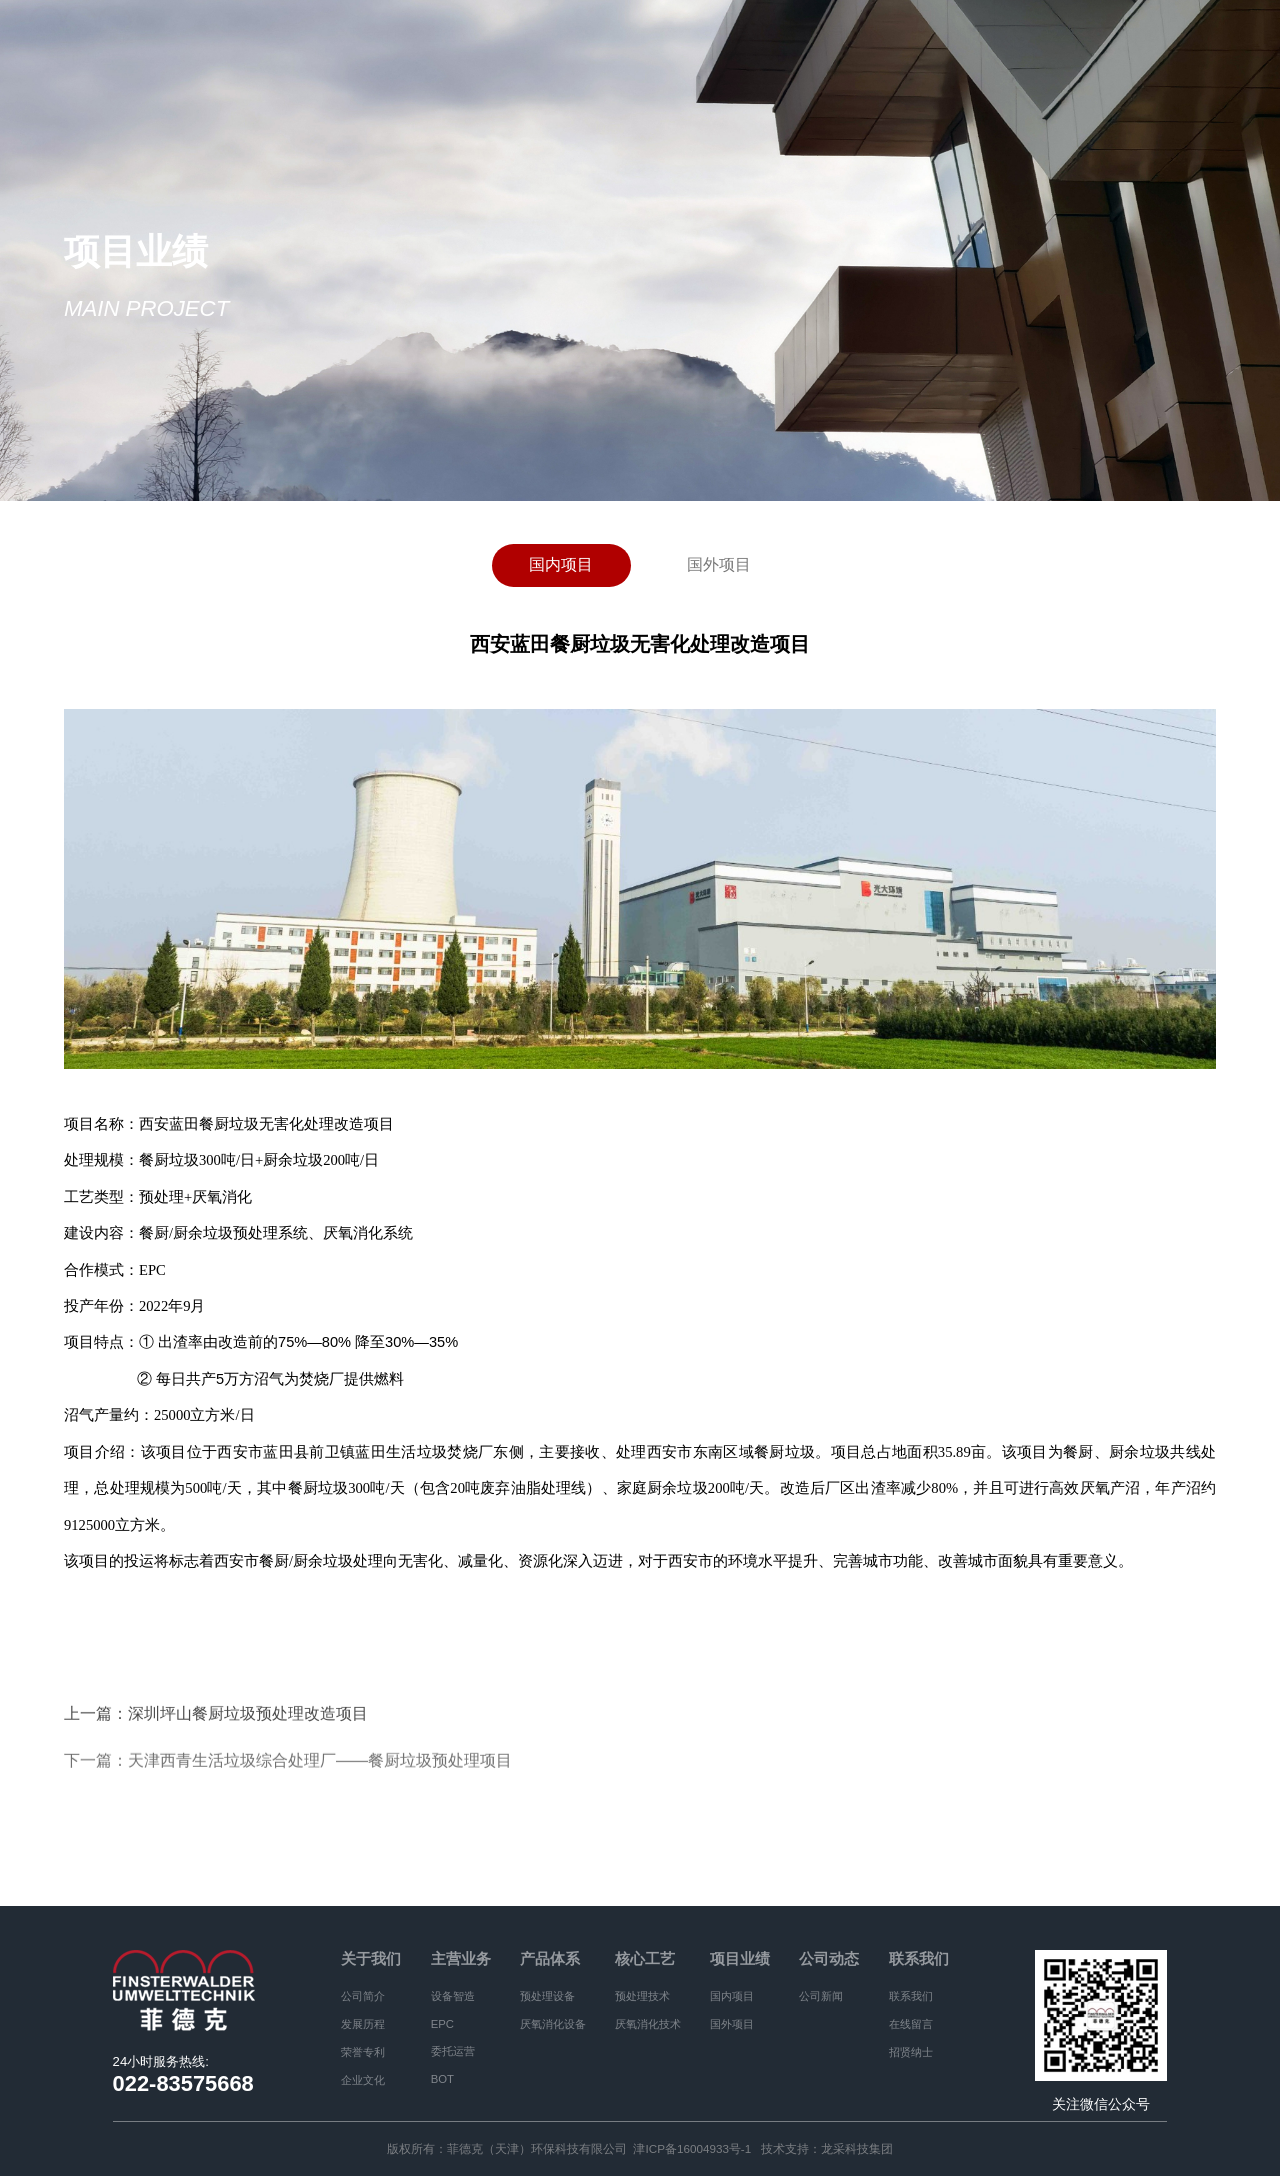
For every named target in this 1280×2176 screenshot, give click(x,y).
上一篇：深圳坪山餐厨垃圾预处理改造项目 (216, 1715)
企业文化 (363, 2080)
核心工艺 (645, 1959)
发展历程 (363, 2024)
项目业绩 (740, 1959)
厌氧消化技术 (648, 2024)
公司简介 (363, 1996)
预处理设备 (547, 1996)
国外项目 (719, 563)
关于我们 (371, 1959)
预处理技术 (642, 1996)
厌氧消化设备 (553, 2024)
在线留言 (911, 2024)
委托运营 (453, 2051)
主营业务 (461, 1959)
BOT (442, 2079)
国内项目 (561, 563)
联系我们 (919, 1959)
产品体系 (550, 1959)
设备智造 (453, 1996)
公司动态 (829, 1959)
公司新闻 (821, 1996)
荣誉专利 (363, 2052)
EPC (442, 2024)
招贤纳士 (911, 2052)
